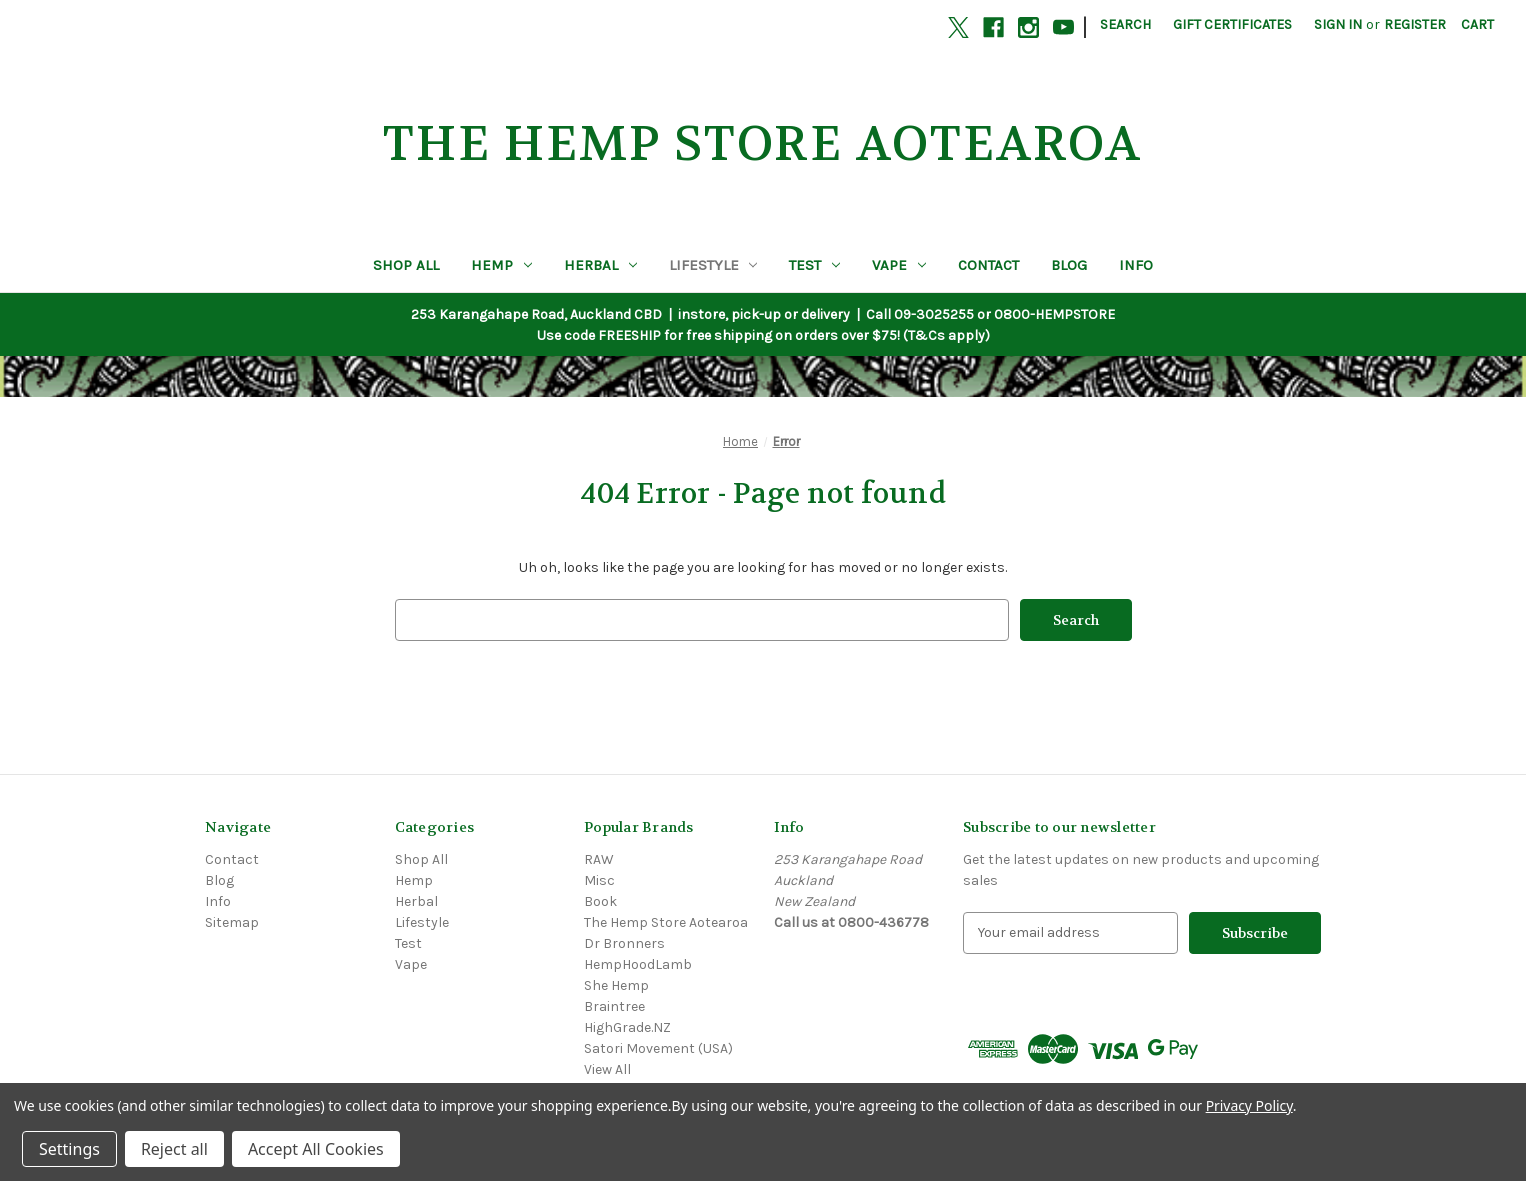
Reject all (174, 1149)
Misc (599, 880)
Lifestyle (713, 265)
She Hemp (616, 985)
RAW (599, 859)
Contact (988, 265)
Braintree (614, 1006)
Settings (69, 1149)
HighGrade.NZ (627, 1027)
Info (1136, 265)
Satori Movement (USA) (658, 1048)
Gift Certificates (1232, 24)
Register (1415, 24)
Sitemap (232, 922)
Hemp (501, 265)
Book (600, 901)
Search (1125, 24)
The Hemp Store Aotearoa (666, 922)
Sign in (1338, 24)
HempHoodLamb (638, 964)
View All (607, 1069)
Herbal (600, 265)
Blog (1069, 265)
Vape (899, 265)
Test (814, 265)
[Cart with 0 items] (1477, 24)
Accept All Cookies (316, 1149)
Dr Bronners (624, 943)
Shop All (406, 265)
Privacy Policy (1249, 1105)
